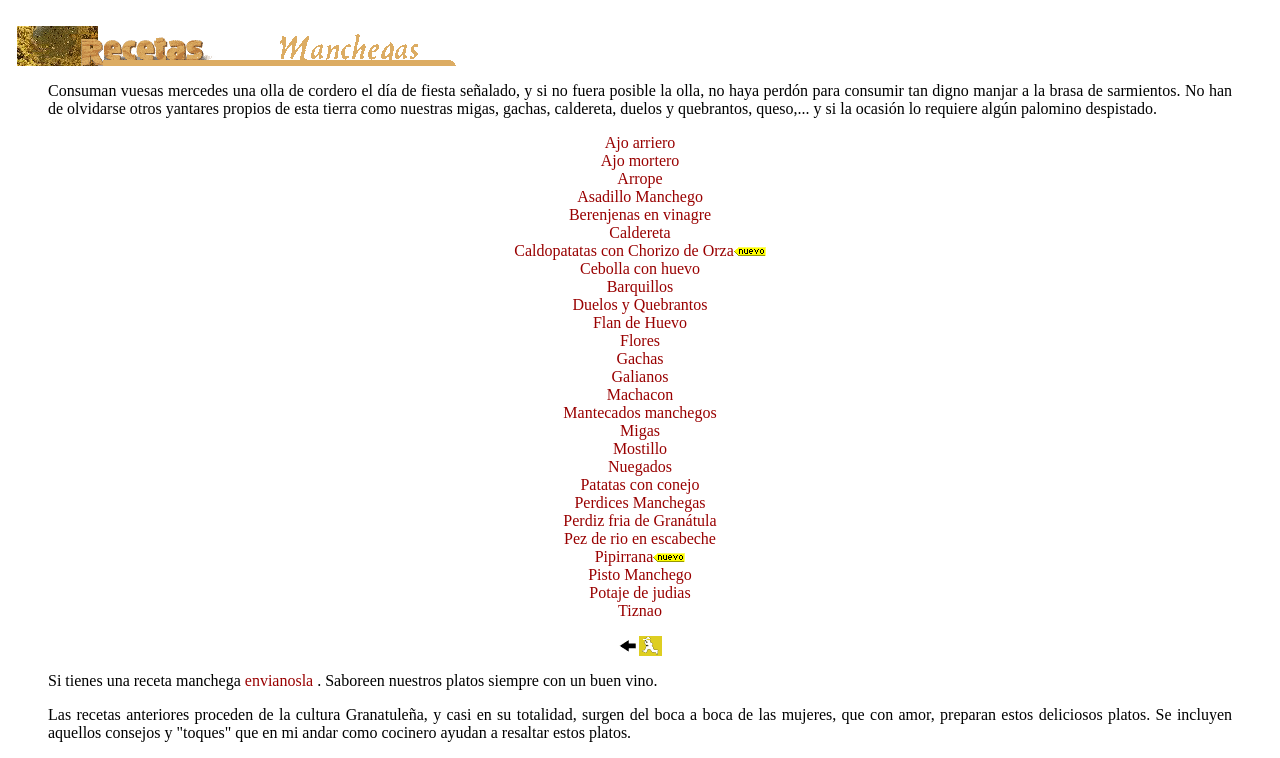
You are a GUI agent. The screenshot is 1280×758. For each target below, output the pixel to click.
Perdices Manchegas (639, 502)
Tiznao (640, 610)
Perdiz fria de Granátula (639, 520)
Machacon (640, 394)
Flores (640, 340)
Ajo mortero (640, 160)
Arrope (639, 178)
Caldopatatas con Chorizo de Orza (623, 250)
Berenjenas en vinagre (640, 214)
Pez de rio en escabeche (640, 538)
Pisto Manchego (640, 574)
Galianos (640, 376)
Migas (640, 430)
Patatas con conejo (639, 484)
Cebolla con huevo (640, 268)
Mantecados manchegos (639, 412)
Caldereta (639, 232)
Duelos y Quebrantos (639, 304)
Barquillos (640, 286)
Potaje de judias (639, 592)
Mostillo (640, 448)
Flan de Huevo (640, 322)
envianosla (281, 680)
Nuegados (640, 466)
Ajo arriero (640, 142)
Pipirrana (624, 556)
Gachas (639, 358)
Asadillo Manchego (640, 196)
